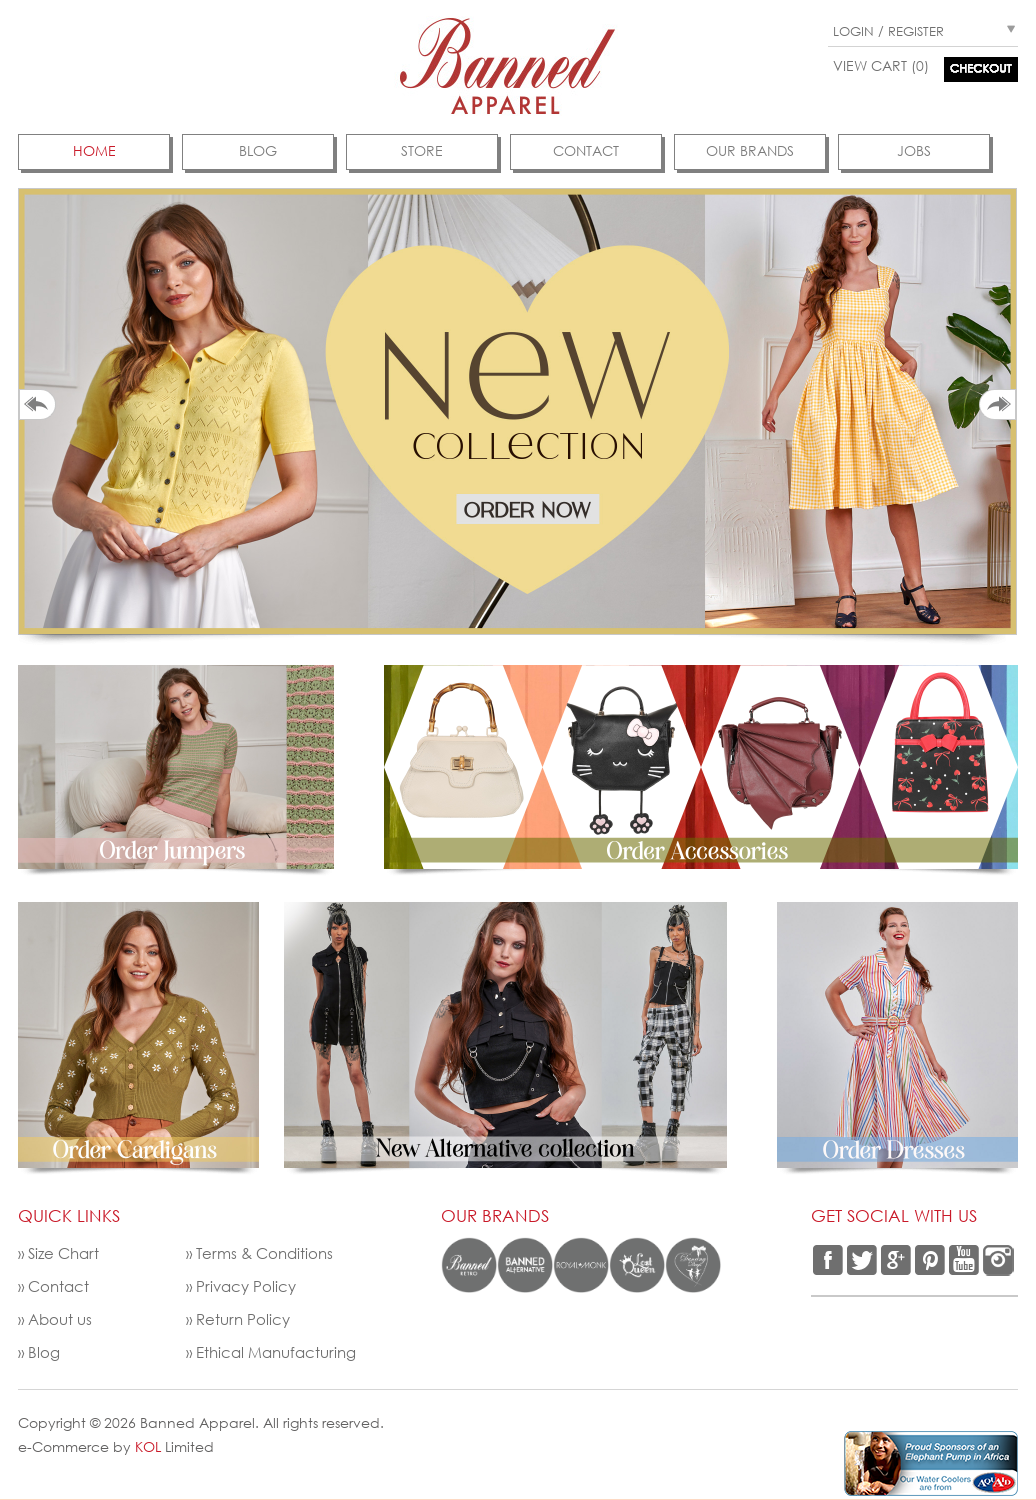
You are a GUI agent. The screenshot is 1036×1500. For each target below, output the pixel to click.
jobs (914, 150)
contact (586, 150)
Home (94, 150)
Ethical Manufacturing (276, 1352)
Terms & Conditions (264, 1253)
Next (997, 404)
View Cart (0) (881, 65)
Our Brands (750, 150)
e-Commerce (63, 1446)
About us (60, 1319)
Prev (37, 404)
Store (422, 150)
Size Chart (63, 1253)
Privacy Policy (246, 1286)
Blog (258, 150)
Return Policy (243, 1319)
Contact (58, 1286)
